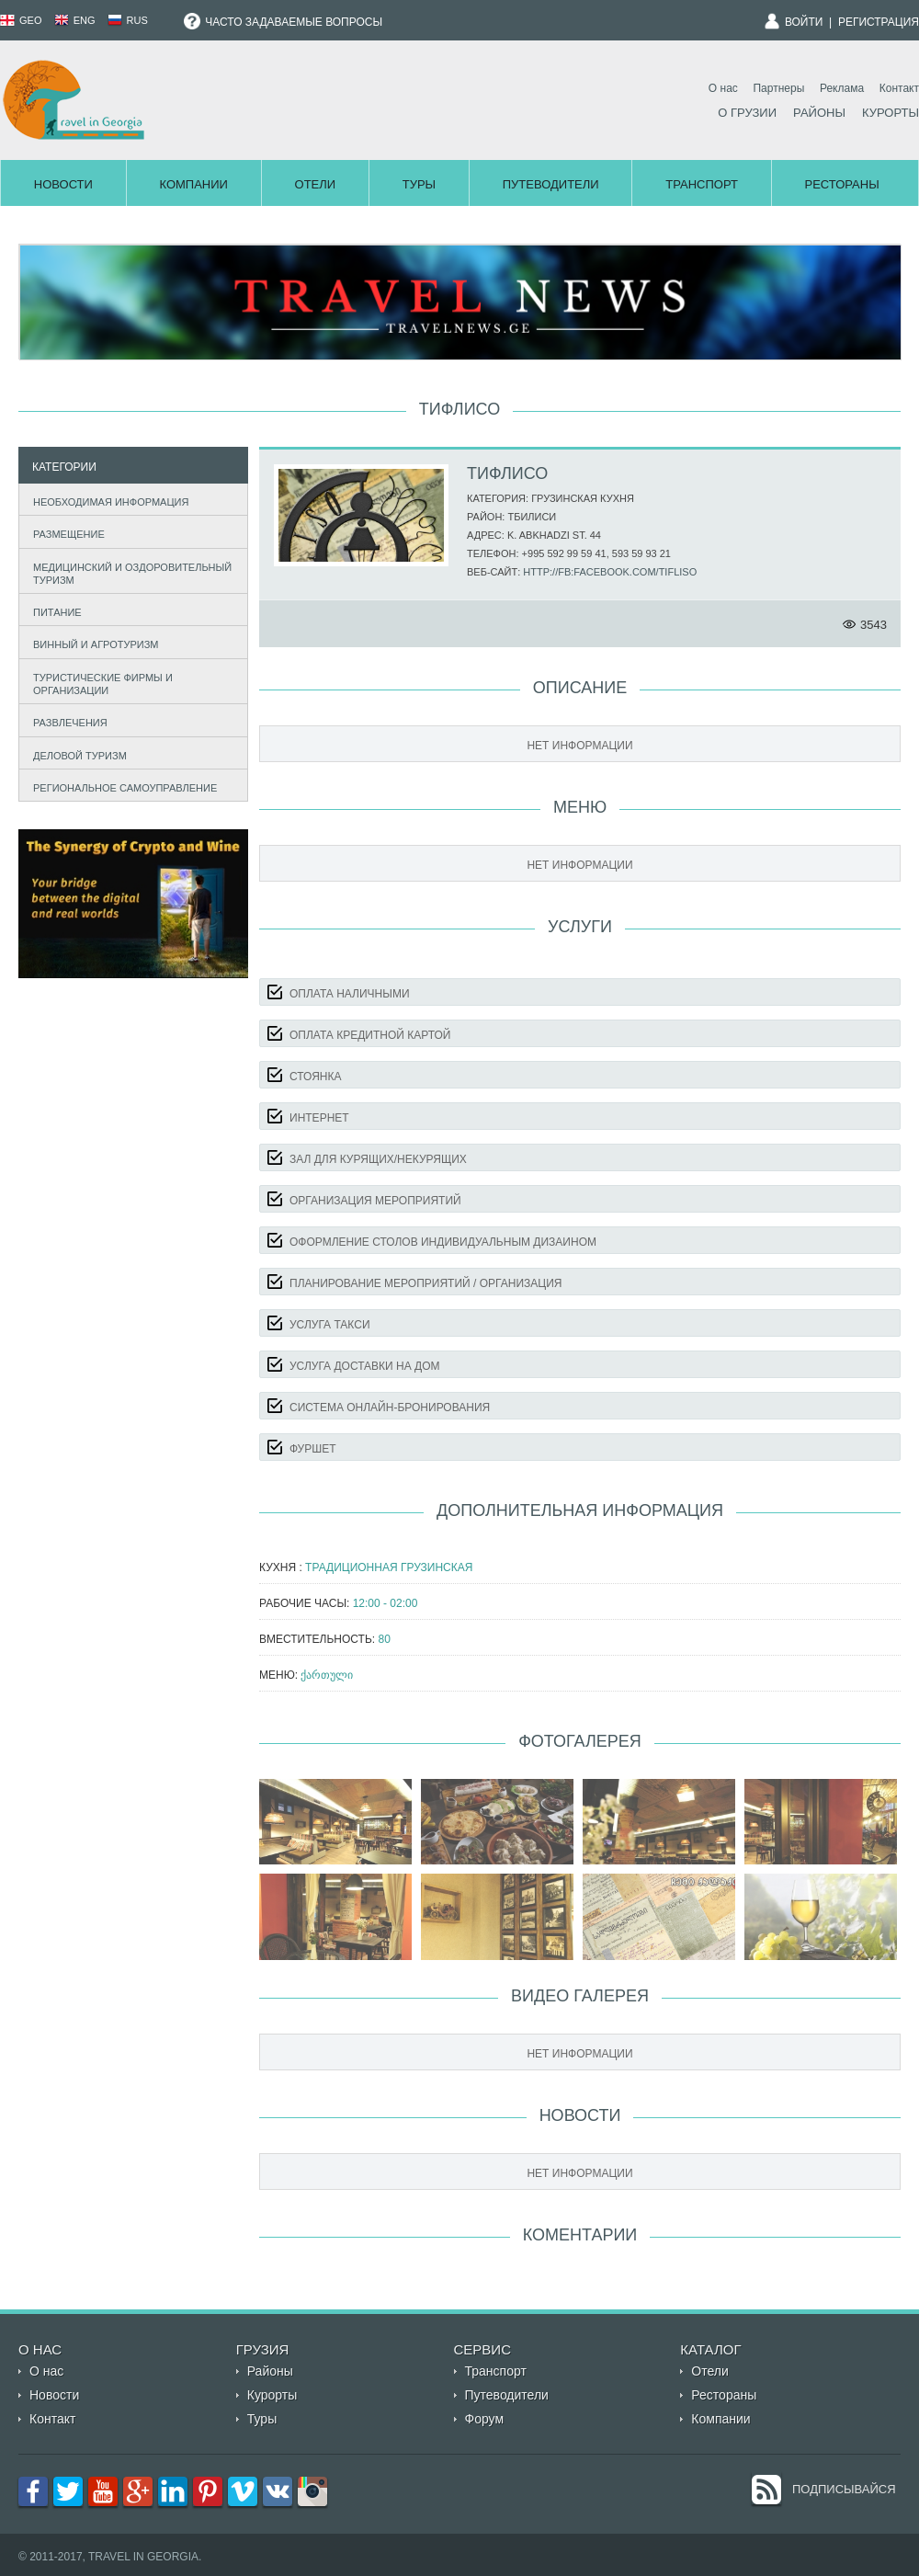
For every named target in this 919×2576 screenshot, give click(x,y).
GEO (21, 20)
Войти (804, 22)
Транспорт (701, 184)
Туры (419, 184)
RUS (128, 20)
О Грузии (747, 113)
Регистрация (878, 22)
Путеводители (551, 184)
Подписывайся (844, 2489)
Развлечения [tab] (66, 721)
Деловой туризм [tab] (76, 753)
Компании (193, 184)
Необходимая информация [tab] (107, 499)
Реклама (842, 88)
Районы (819, 113)
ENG (75, 20)
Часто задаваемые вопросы (283, 22)
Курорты (890, 113)
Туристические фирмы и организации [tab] (99, 684)
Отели (315, 184)
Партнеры (778, 88)
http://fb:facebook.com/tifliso (610, 571)
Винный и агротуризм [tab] (92, 643)
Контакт (899, 88)
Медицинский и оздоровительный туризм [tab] (129, 574)
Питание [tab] (53, 610)
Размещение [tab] (65, 532)
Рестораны (842, 184)
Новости (63, 184)
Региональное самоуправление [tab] (121, 785)
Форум (485, 2418)
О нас (723, 88)
